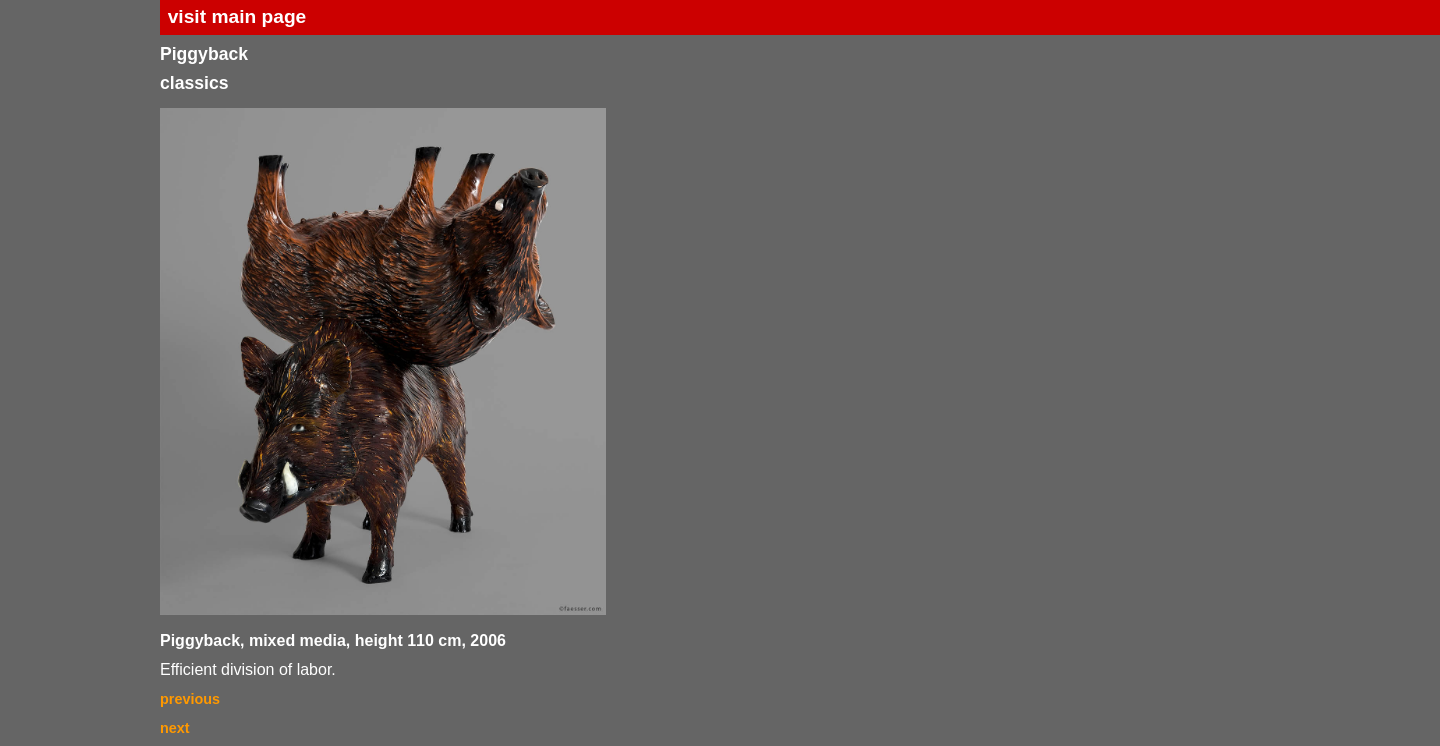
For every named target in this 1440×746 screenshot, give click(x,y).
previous (190, 699)
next (175, 728)
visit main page (237, 16)
